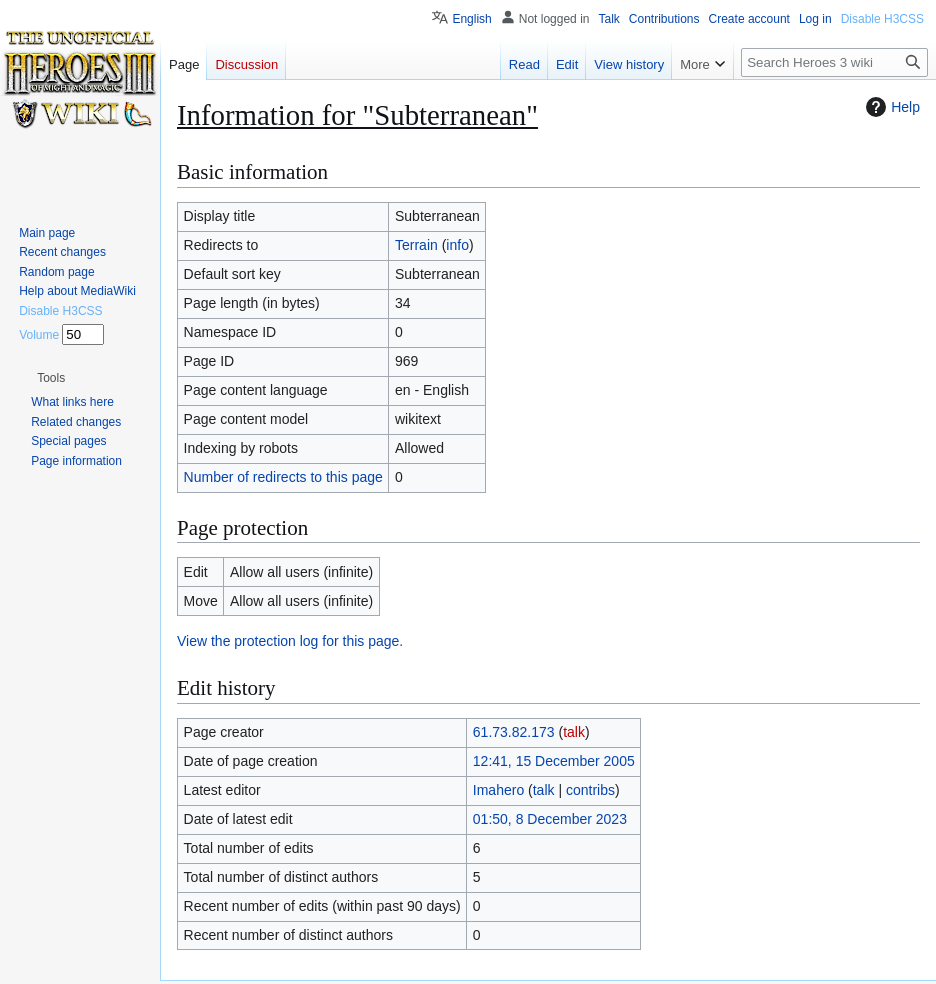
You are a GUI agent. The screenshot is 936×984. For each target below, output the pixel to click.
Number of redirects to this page (283, 477)
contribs (590, 790)
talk (574, 732)
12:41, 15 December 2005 (554, 761)
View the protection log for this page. (290, 641)
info (457, 245)
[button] (51, 378)
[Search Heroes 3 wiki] (834, 62)
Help (890, 107)
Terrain (416, 245)
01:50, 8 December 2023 (550, 819)
